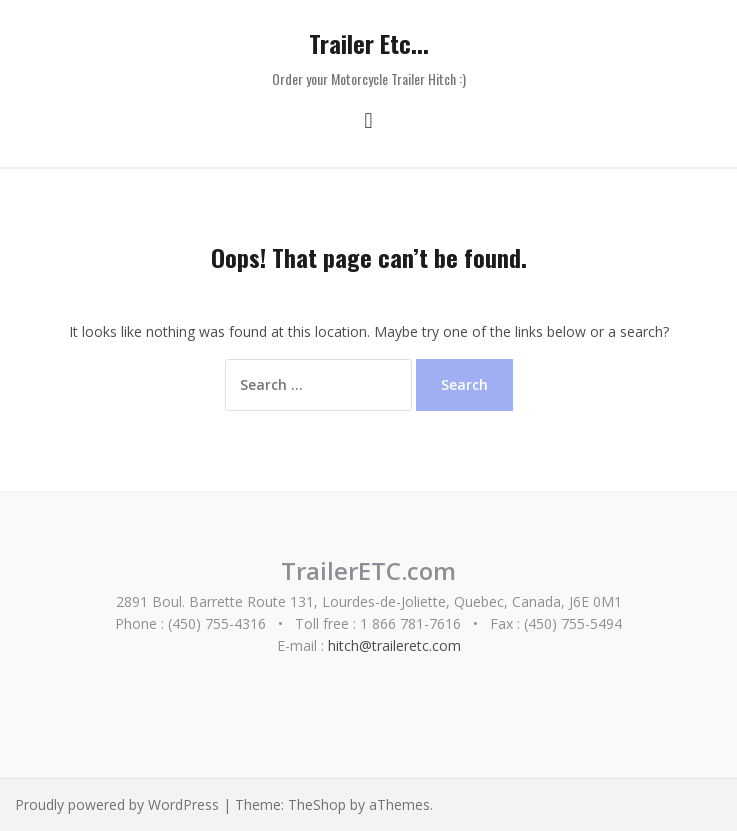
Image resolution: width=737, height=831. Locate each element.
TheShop (317, 804)
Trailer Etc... (369, 43)
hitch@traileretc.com (394, 645)
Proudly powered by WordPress (117, 804)
